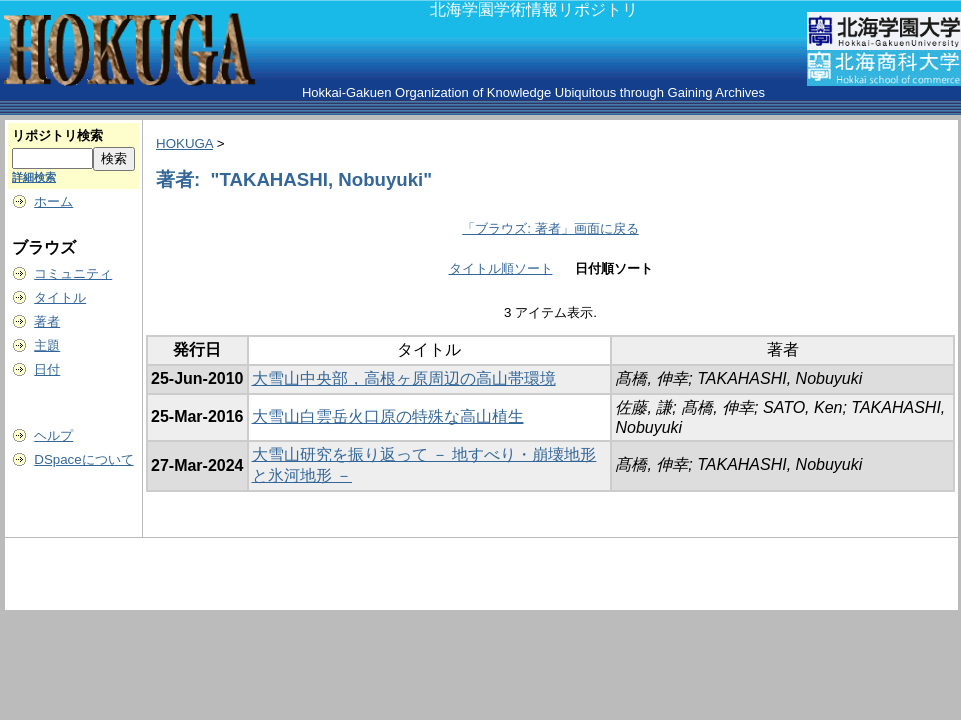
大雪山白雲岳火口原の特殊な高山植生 (388, 416)
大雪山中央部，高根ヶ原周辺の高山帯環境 (404, 378)
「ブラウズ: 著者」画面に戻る (550, 228)
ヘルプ (53, 435)
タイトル (60, 297)
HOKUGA (184, 143)
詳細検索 (34, 177)
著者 (47, 321)
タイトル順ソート (501, 268)
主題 (47, 345)
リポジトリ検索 (57, 135)
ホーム (53, 201)
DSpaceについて (83, 459)
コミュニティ (73, 273)
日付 (47, 369)
